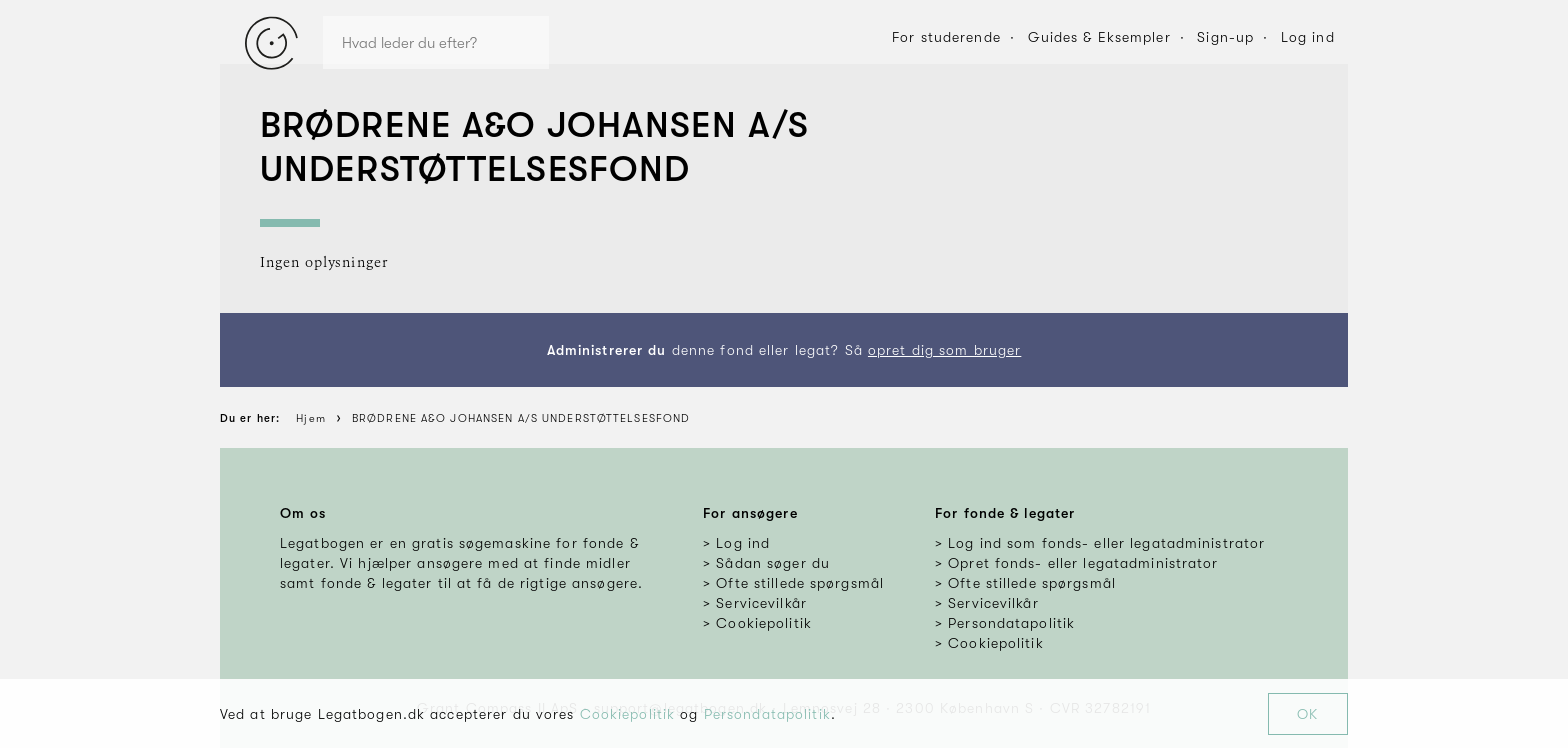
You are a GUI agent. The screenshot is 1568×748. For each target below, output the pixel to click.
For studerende (946, 37)
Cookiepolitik (628, 714)
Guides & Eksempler (1099, 37)
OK (1307, 714)
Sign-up (1225, 37)
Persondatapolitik (767, 714)
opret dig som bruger (944, 350)
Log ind (1308, 37)
